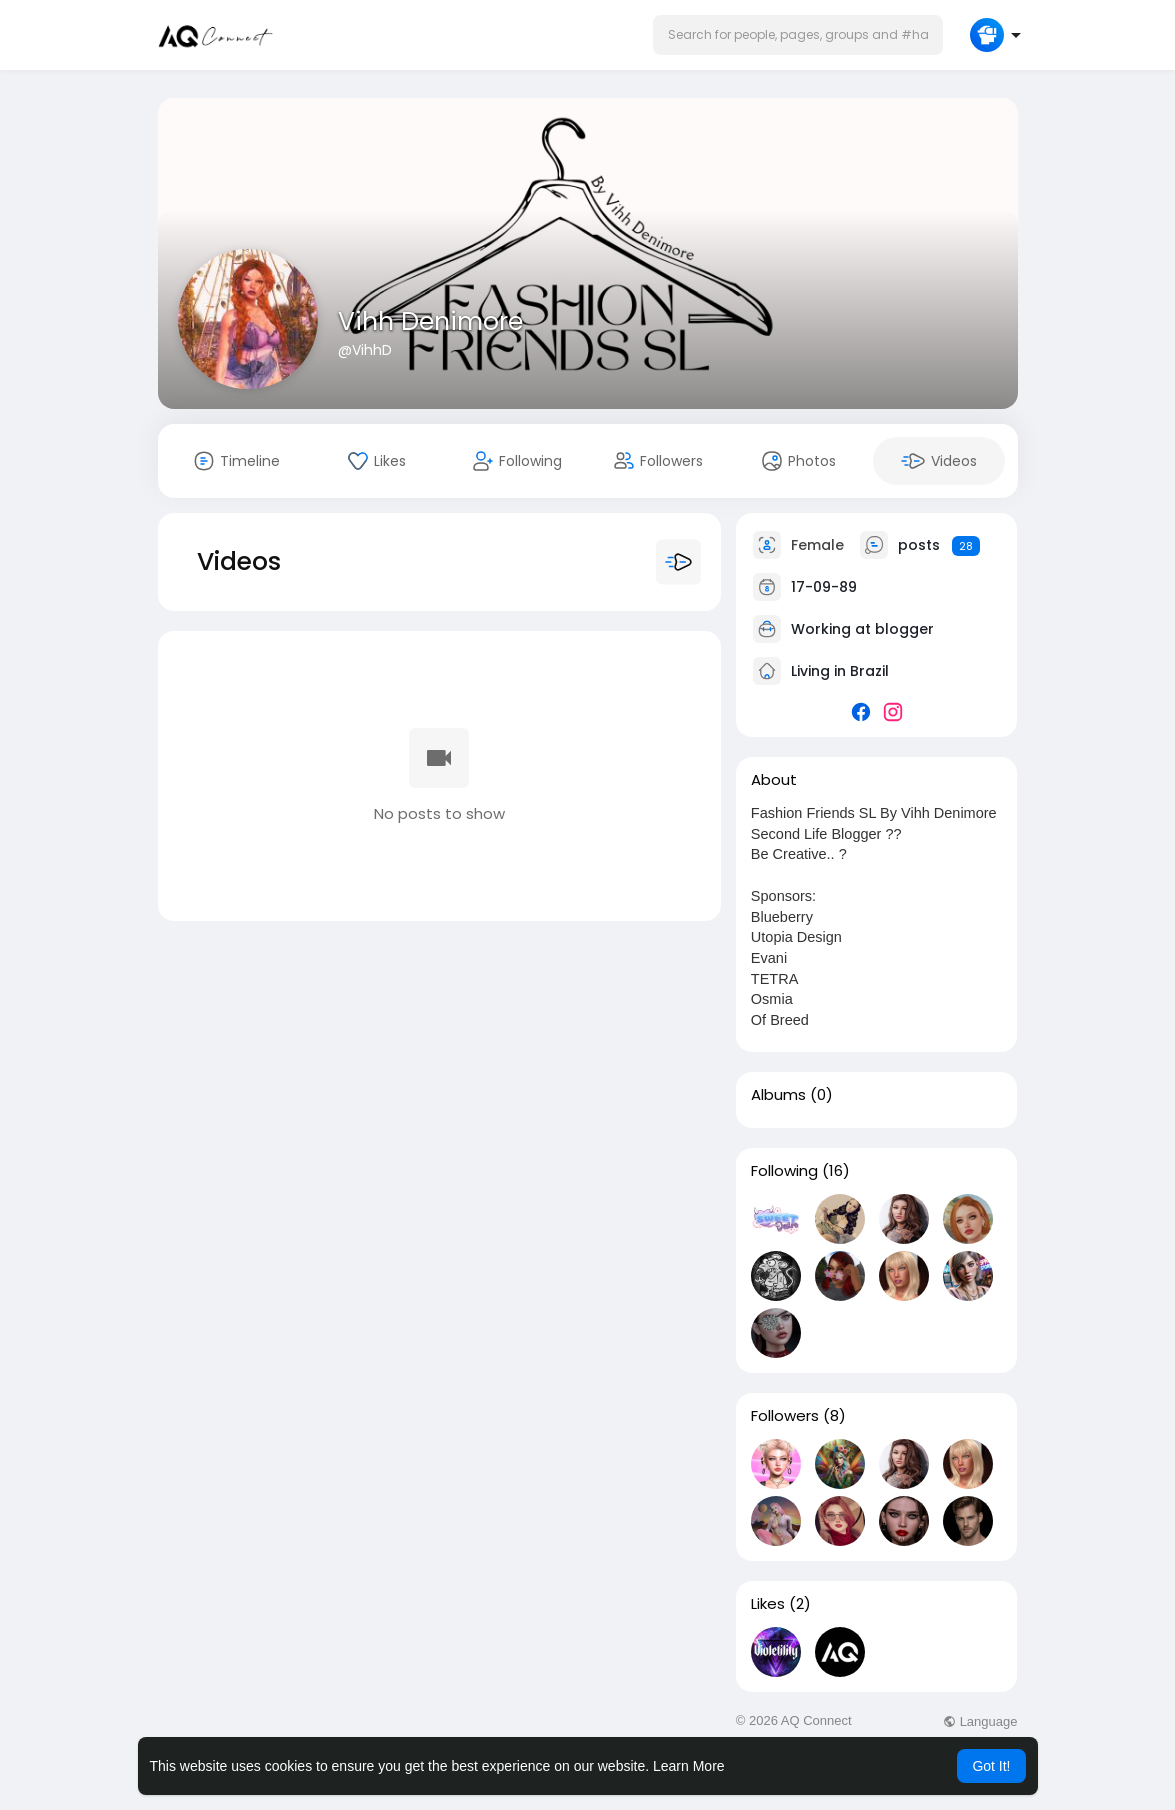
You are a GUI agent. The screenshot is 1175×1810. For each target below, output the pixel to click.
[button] (798, 35)
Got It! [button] (991, 1766)
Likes (768, 1604)
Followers (785, 1416)
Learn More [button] (689, 1766)
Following (784, 1171)
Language (980, 1721)
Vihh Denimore (430, 321)
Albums (778, 1095)
